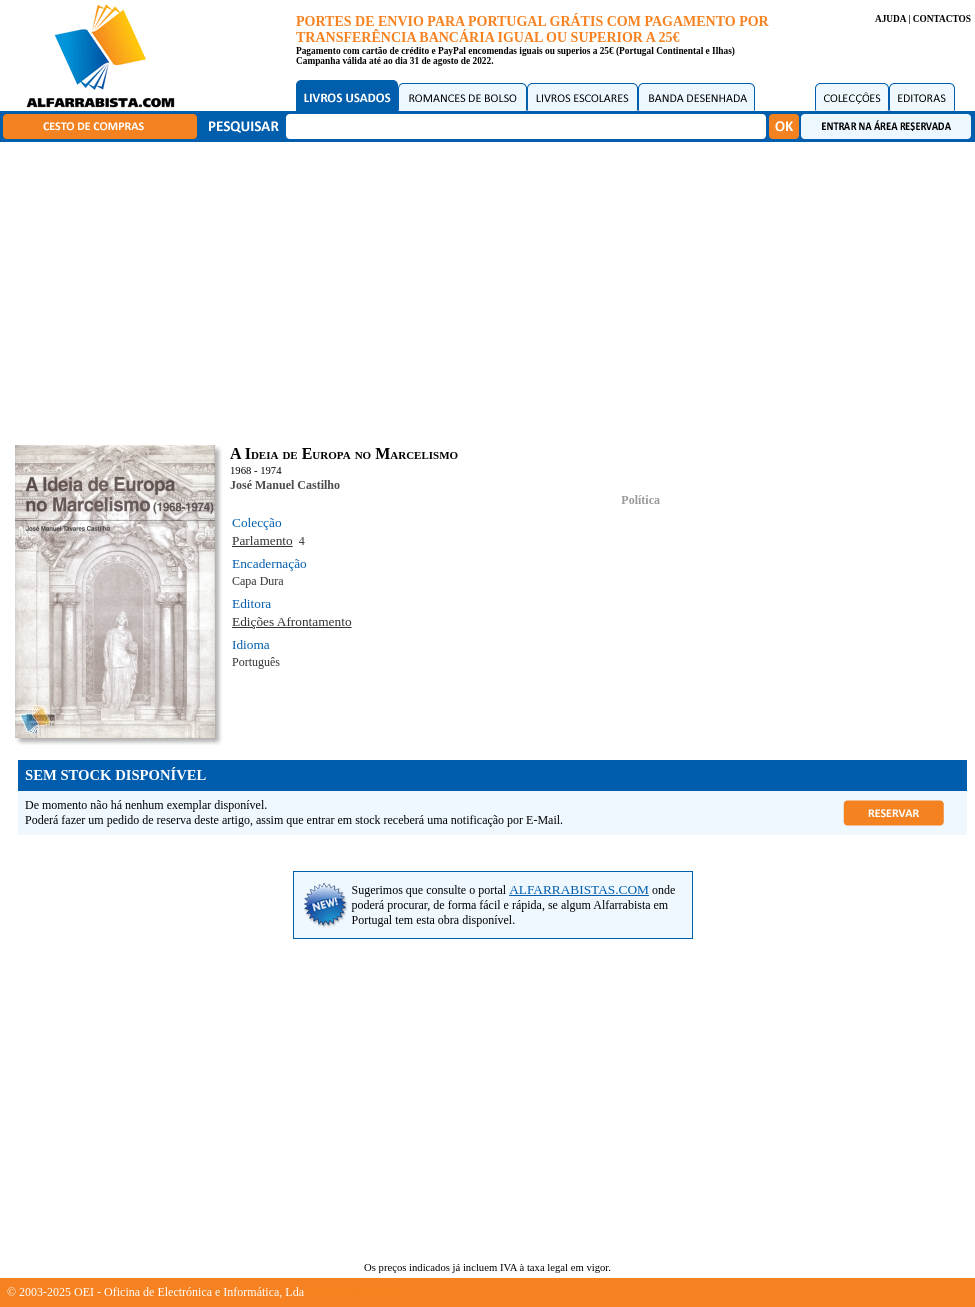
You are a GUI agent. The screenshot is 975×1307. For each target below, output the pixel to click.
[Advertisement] (492, 290)
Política (640, 500)
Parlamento (262, 540)
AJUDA (890, 19)
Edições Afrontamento (292, 621)
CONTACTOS (942, 19)
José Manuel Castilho (285, 485)
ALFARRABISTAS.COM (579, 889)
